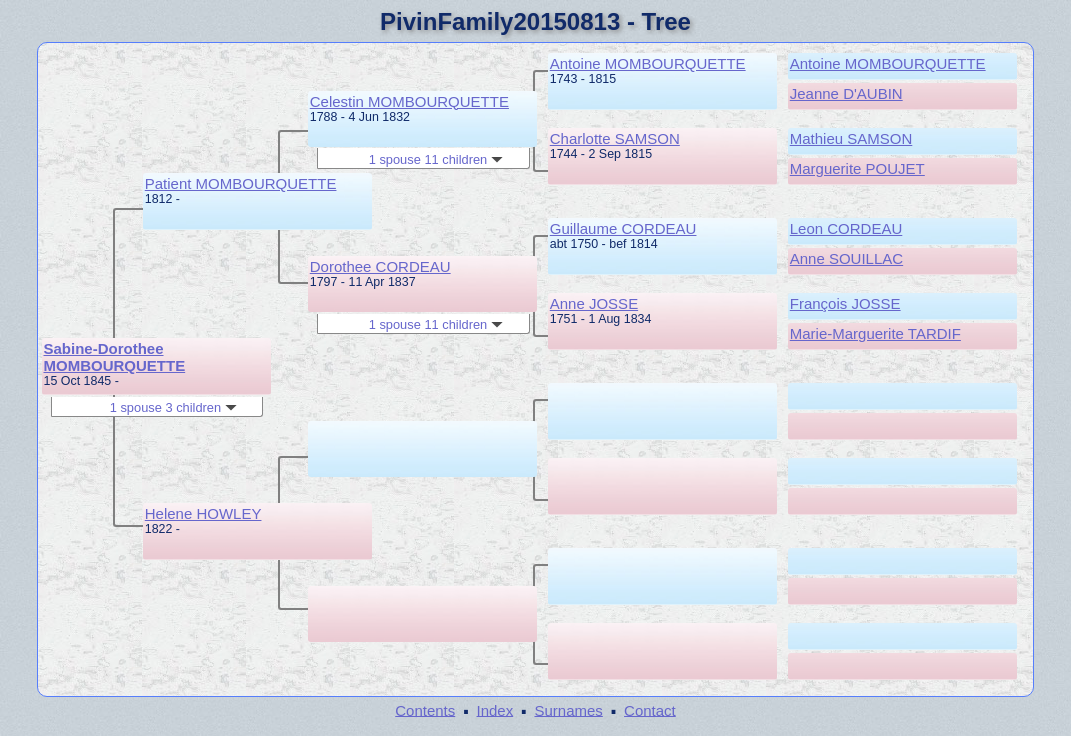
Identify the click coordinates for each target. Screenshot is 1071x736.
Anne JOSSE (594, 303)
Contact (650, 709)
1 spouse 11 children (436, 159)
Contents (425, 709)
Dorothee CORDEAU (380, 266)
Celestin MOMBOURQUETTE (409, 101)
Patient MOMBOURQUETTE (241, 183)
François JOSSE (845, 303)
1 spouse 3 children (173, 407)
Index (495, 709)
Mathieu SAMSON (851, 138)
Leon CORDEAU (846, 228)
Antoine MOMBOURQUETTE (648, 63)
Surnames (568, 709)
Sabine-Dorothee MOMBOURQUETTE (115, 357)
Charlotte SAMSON (615, 138)
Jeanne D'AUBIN (846, 93)
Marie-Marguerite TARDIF (875, 333)
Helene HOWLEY (203, 513)
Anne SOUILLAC (846, 258)
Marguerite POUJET (857, 168)
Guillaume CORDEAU (623, 228)
